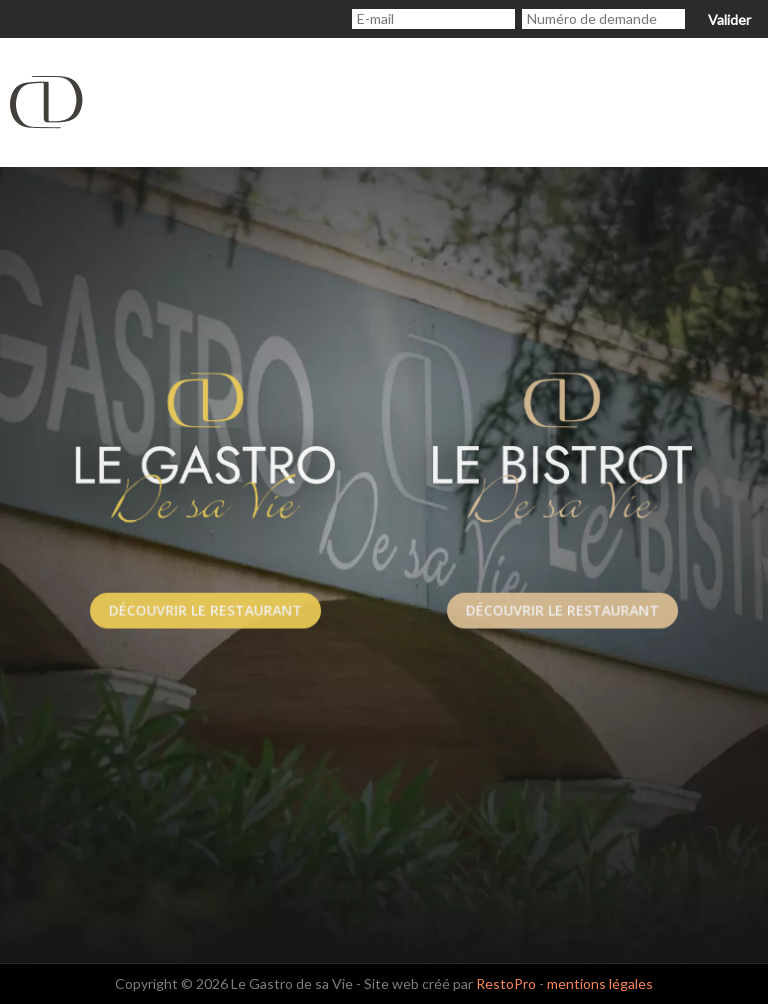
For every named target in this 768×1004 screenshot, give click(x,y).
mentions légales (600, 983)
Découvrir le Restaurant (206, 610)
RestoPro (506, 983)
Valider (729, 19)
